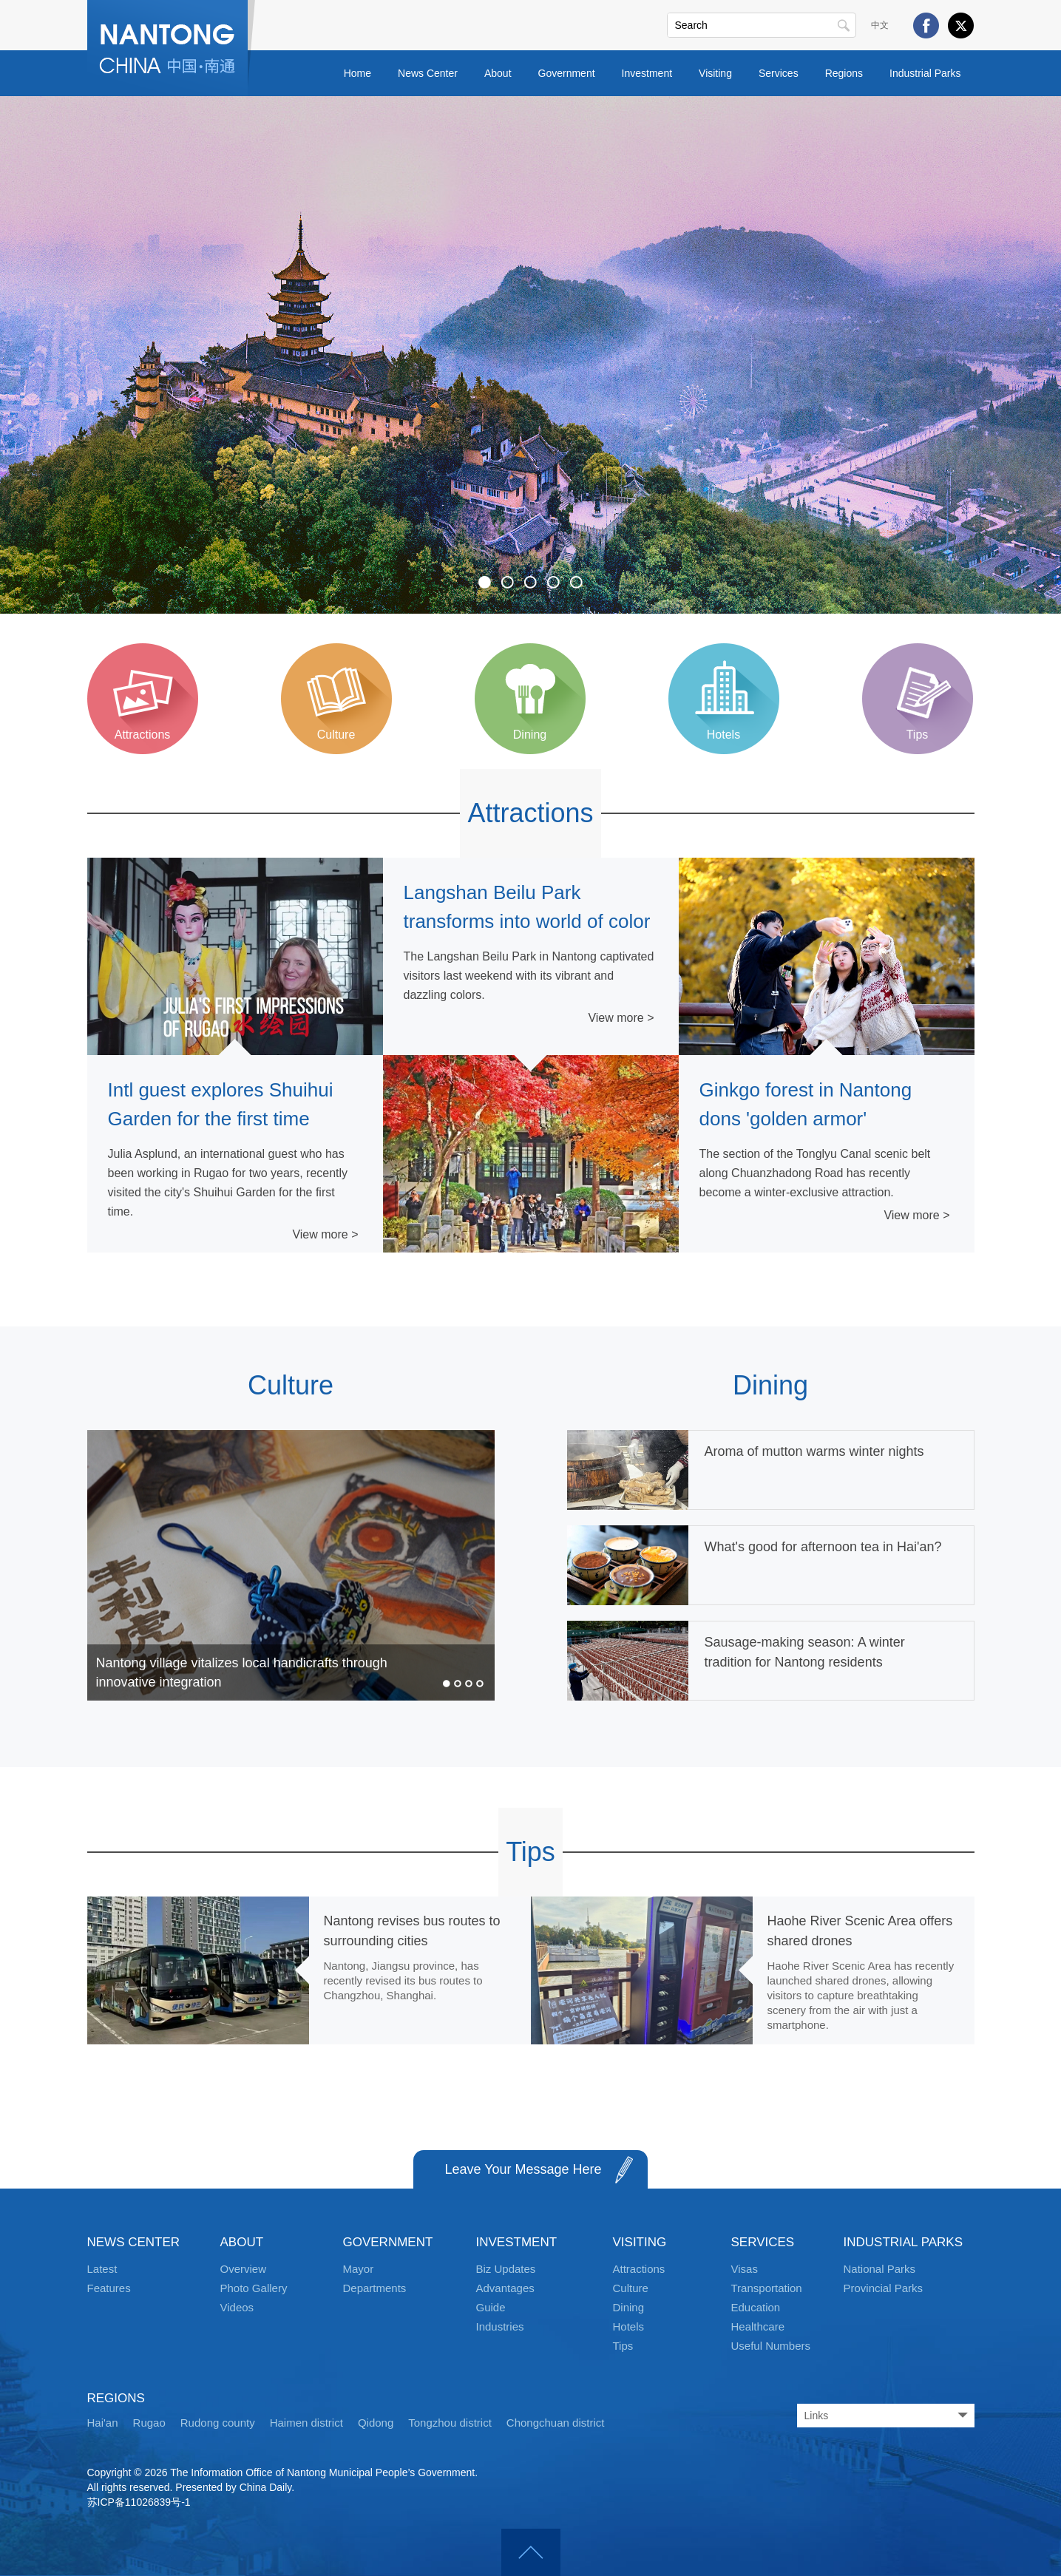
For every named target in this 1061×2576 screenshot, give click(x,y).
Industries (500, 2326)
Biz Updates (506, 2269)
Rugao (149, 2422)
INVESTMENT (516, 2242)
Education (756, 2307)
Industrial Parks (924, 73)
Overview (243, 2269)
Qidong (375, 2422)
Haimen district (306, 2422)
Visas (744, 2269)
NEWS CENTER (133, 2242)
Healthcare (758, 2326)
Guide (491, 2307)
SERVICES (763, 2242)
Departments (375, 2288)
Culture (290, 1385)
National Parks (880, 2269)
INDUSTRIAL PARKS (903, 2242)
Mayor (358, 2269)
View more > (325, 1234)
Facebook (925, 26)
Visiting (715, 73)
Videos (237, 2307)
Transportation (766, 2288)
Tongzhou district (450, 2422)
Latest (102, 2269)
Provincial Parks (883, 2288)
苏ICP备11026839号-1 (139, 2502)
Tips (530, 1852)
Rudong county (217, 2422)
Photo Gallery (254, 2288)
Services (779, 73)
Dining (770, 1385)
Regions (844, 73)
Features (109, 2288)
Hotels (629, 2326)
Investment (647, 73)
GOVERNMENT (388, 2242)
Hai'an (102, 2422)
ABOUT (242, 2242)
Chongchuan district (555, 2422)
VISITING (640, 2242)
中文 (880, 25)
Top (530, 2552)
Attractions (530, 813)
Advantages (505, 2288)
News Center (428, 73)
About (498, 73)
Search (843, 25)
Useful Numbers (771, 2345)
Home (357, 73)
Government (566, 73)
